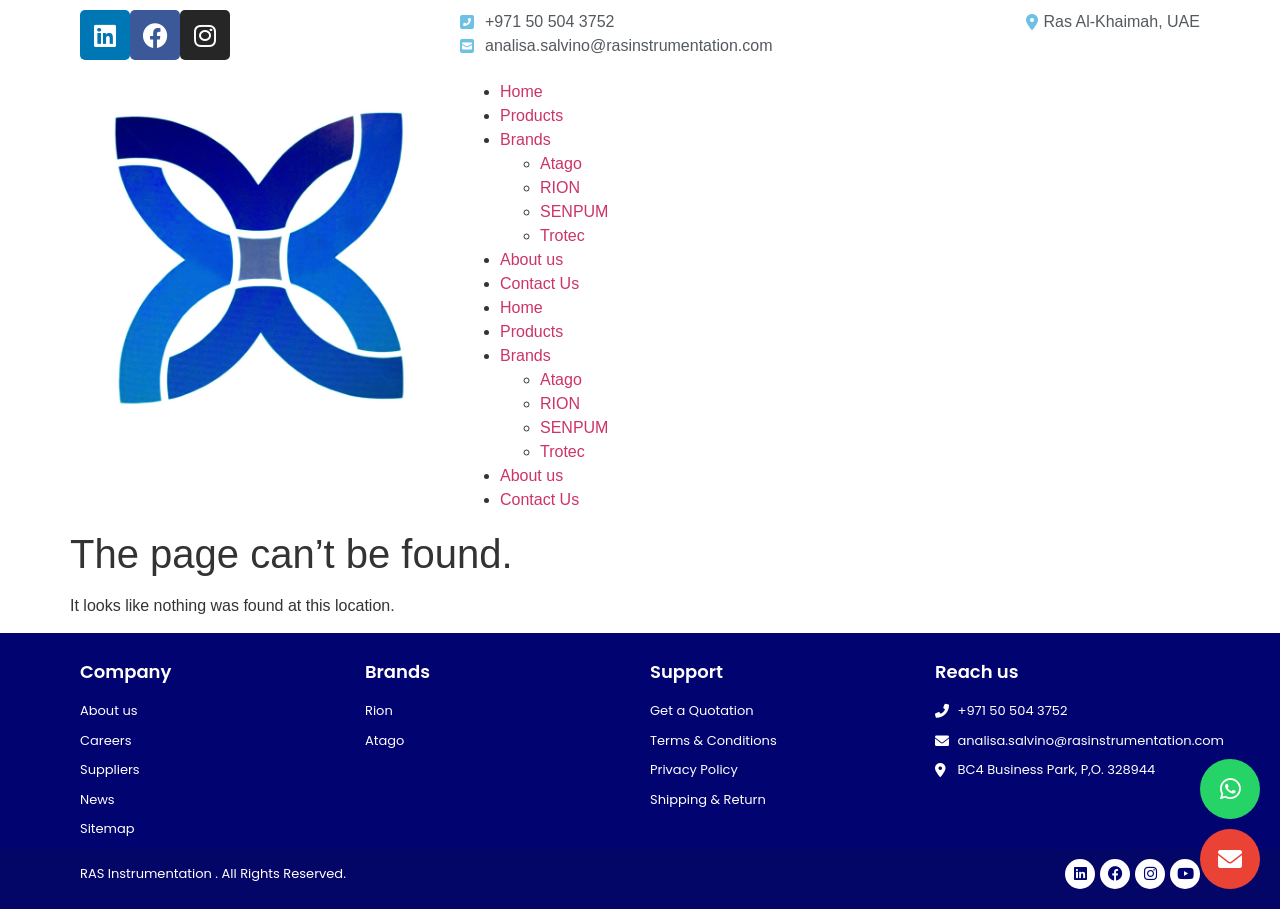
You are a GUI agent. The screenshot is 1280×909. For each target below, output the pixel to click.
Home (521, 91)
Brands (525, 139)
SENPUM (574, 211)
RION (560, 187)
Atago (561, 163)
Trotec (562, 235)
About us (531, 259)
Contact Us (539, 283)
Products (531, 115)
